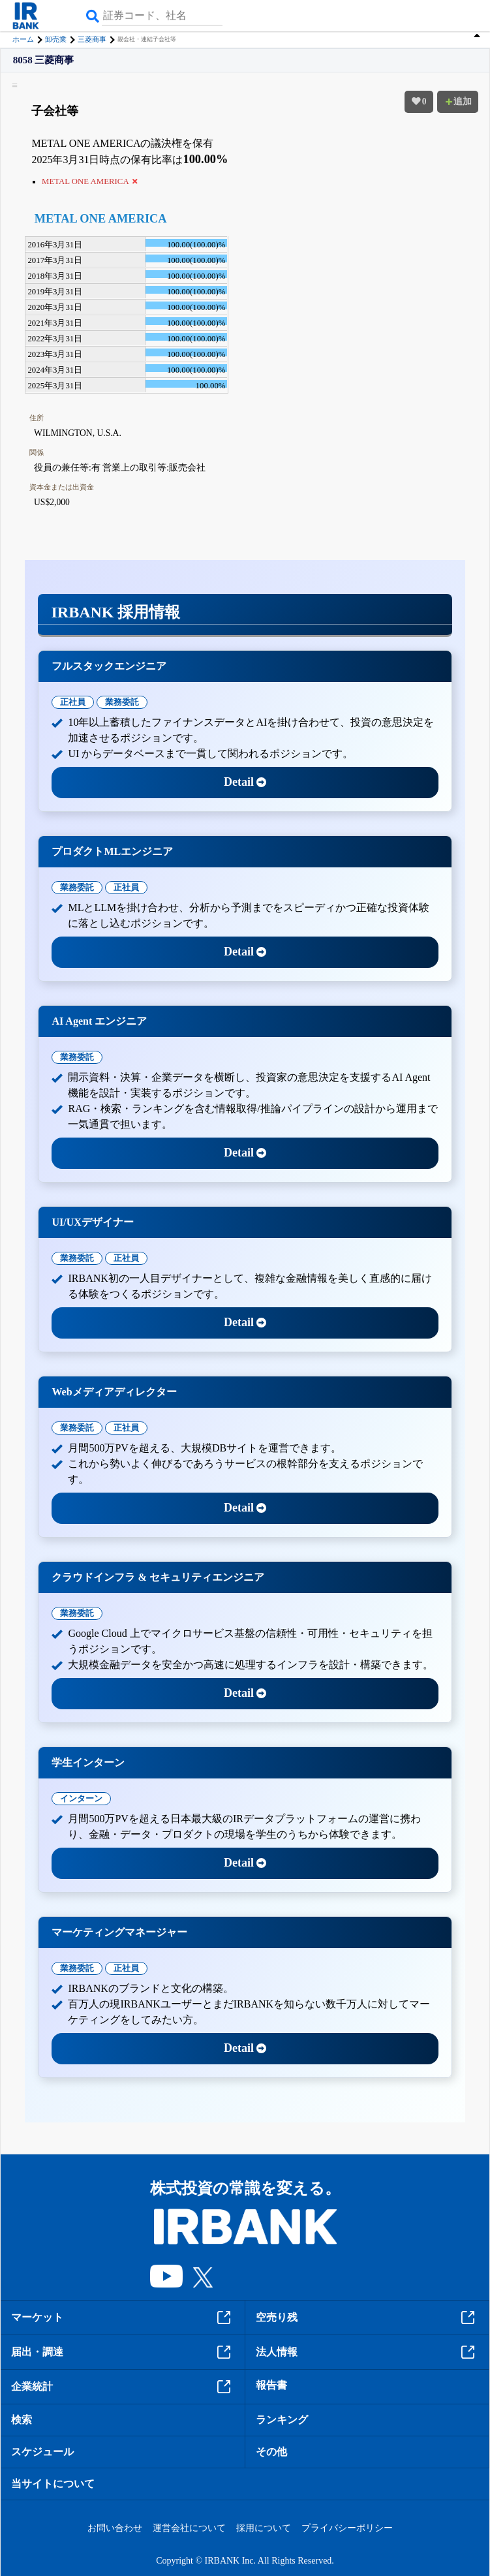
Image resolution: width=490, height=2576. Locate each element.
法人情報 (367, 2352)
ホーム (23, 39)
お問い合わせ (114, 2528)
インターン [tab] (81, 1798)
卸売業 (56, 39)
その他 (271, 2451)
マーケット (122, 2317)
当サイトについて (53, 2483)
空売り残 (367, 2317)
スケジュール (42, 2451)
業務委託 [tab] (122, 702)
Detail (245, 781)
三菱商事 (92, 39)
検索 (21, 2419)
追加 (458, 101)
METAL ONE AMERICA (101, 218)
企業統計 (122, 2386)
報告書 (271, 2385)
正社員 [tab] (72, 702)
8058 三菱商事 (43, 60)
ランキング (282, 2419)
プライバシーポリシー (347, 2528)
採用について (263, 2528)
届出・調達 (122, 2352)
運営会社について (189, 2528)
